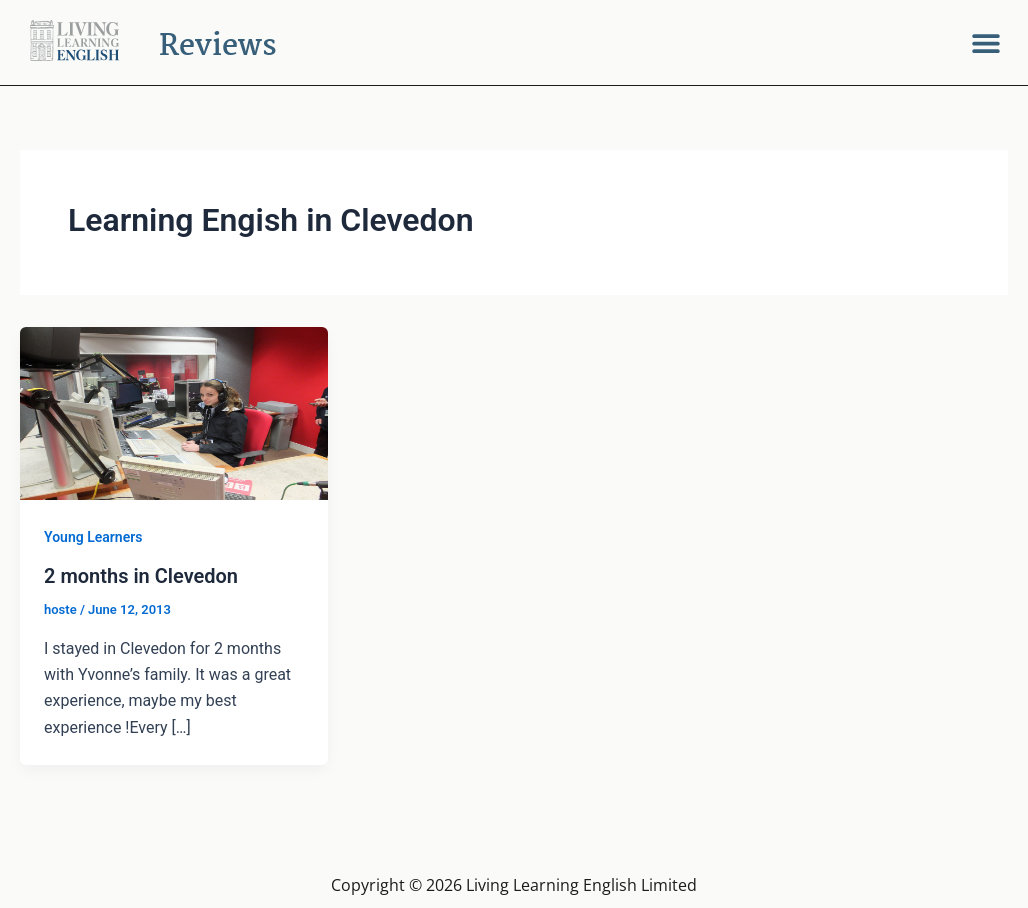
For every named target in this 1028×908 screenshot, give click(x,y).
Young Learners (93, 537)
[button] (985, 42)
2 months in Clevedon (141, 576)
